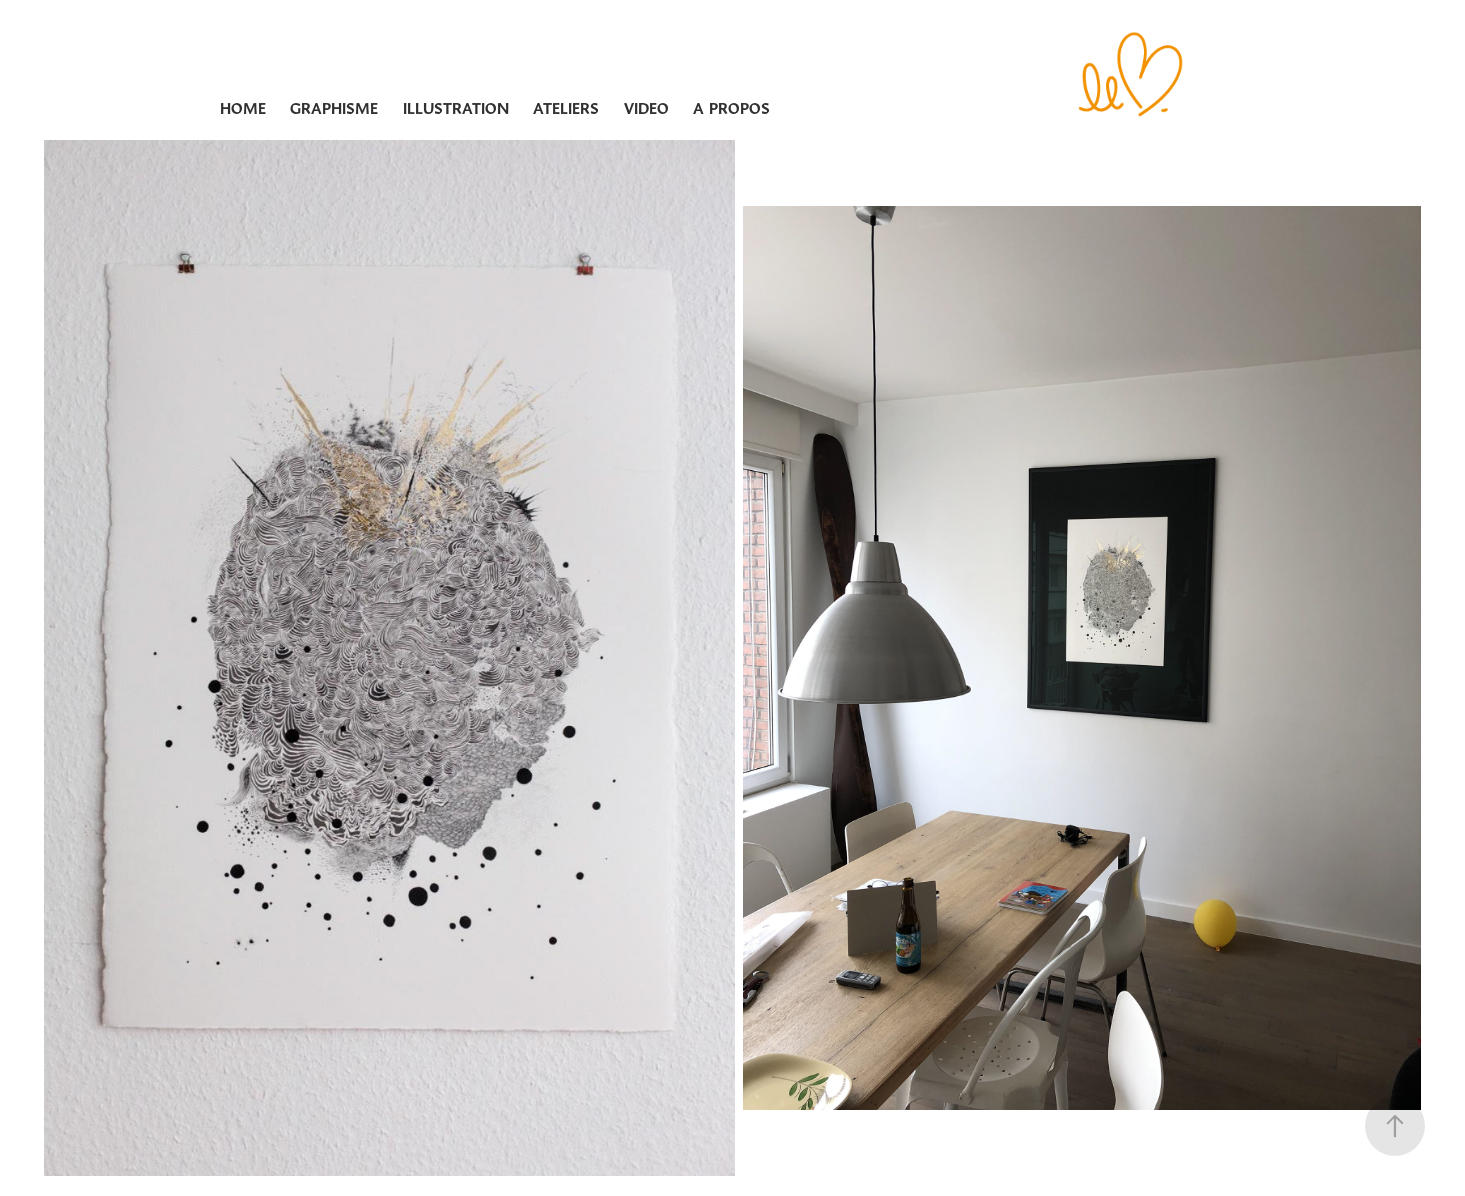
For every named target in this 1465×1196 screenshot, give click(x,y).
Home (243, 108)
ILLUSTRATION (456, 108)
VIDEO (646, 108)
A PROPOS (731, 108)
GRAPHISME (334, 108)
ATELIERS (566, 108)
